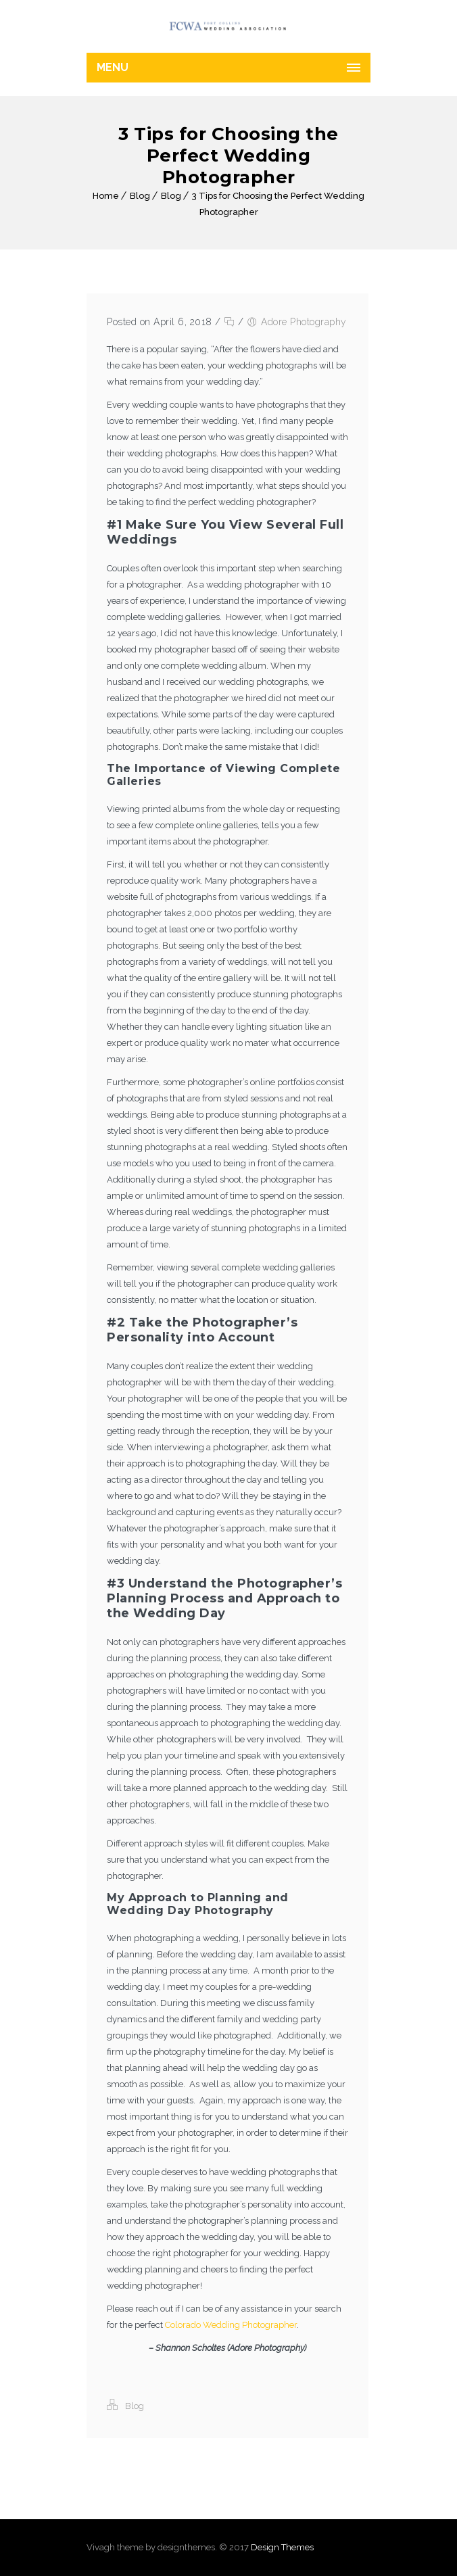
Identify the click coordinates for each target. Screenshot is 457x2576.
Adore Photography (304, 321)
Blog (140, 196)
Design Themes (282, 2547)
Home (106, 196)
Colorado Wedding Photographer (231, 2325)
